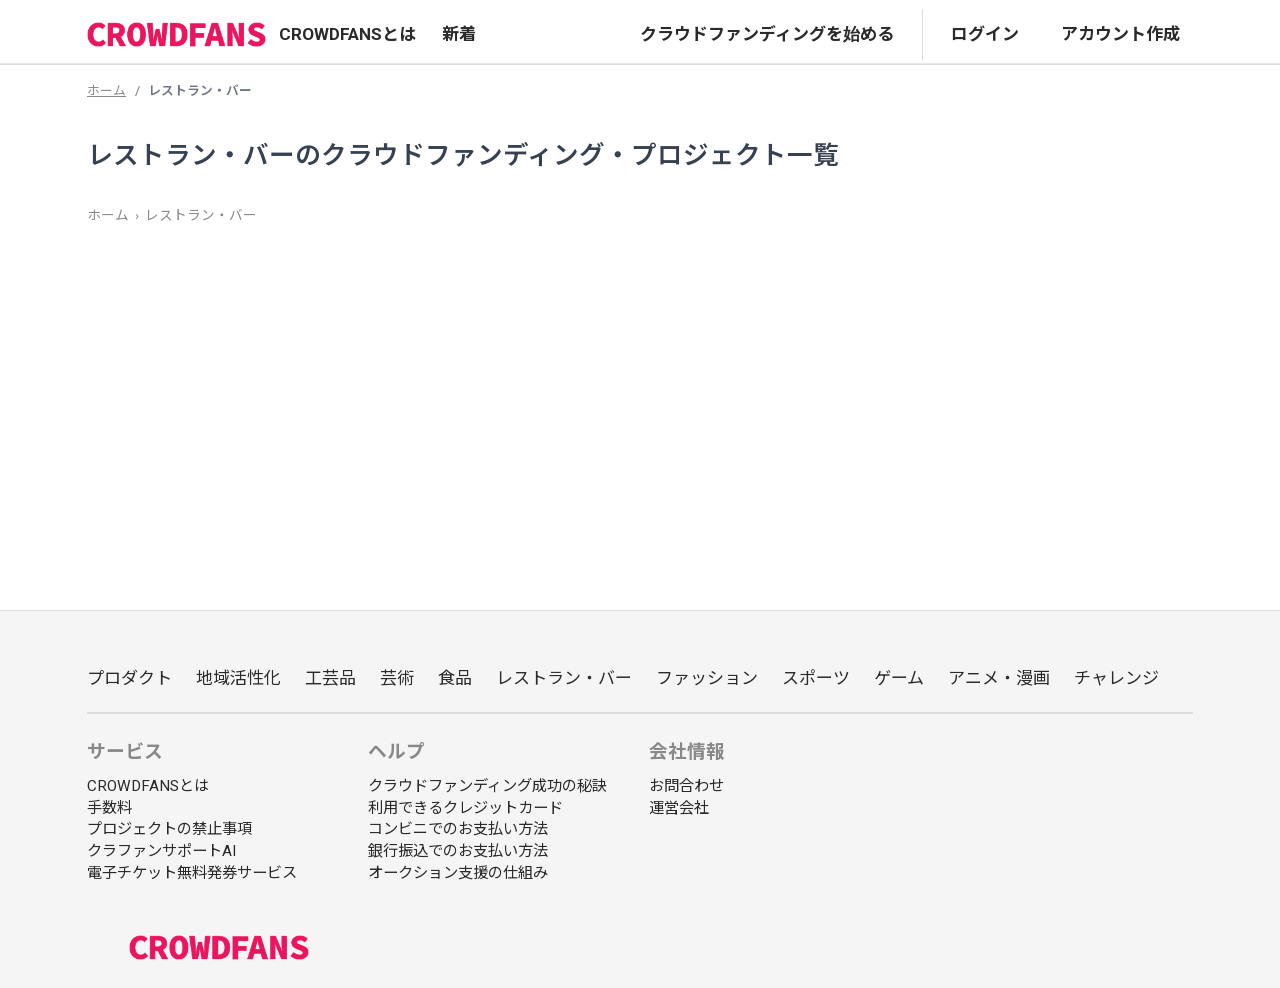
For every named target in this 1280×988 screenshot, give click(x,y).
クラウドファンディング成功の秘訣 (487, 786)
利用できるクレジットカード (465, 808)
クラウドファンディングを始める (767, 34)
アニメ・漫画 (999, 678)
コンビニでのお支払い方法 (458, 829)
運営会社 (679, 808)
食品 (455, 678)
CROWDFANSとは (347, 34)
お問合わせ (686, 786)
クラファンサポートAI (161, 851)
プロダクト (129, 678)
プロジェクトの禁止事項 (169, 829)
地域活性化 (238, 678)
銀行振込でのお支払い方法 (458, 851)
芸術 (397, 678)
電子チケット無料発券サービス (192, 873)
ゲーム (899, 678)
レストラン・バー (201, 215)
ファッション (707, 678)
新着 (459, 34)
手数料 (109, 808)
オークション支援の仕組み (458, 873)
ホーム (106, 90)
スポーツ (816, 678)
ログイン (985, 34)
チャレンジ (1116, 678)
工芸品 (330, 678)
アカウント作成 (1120, 34)
